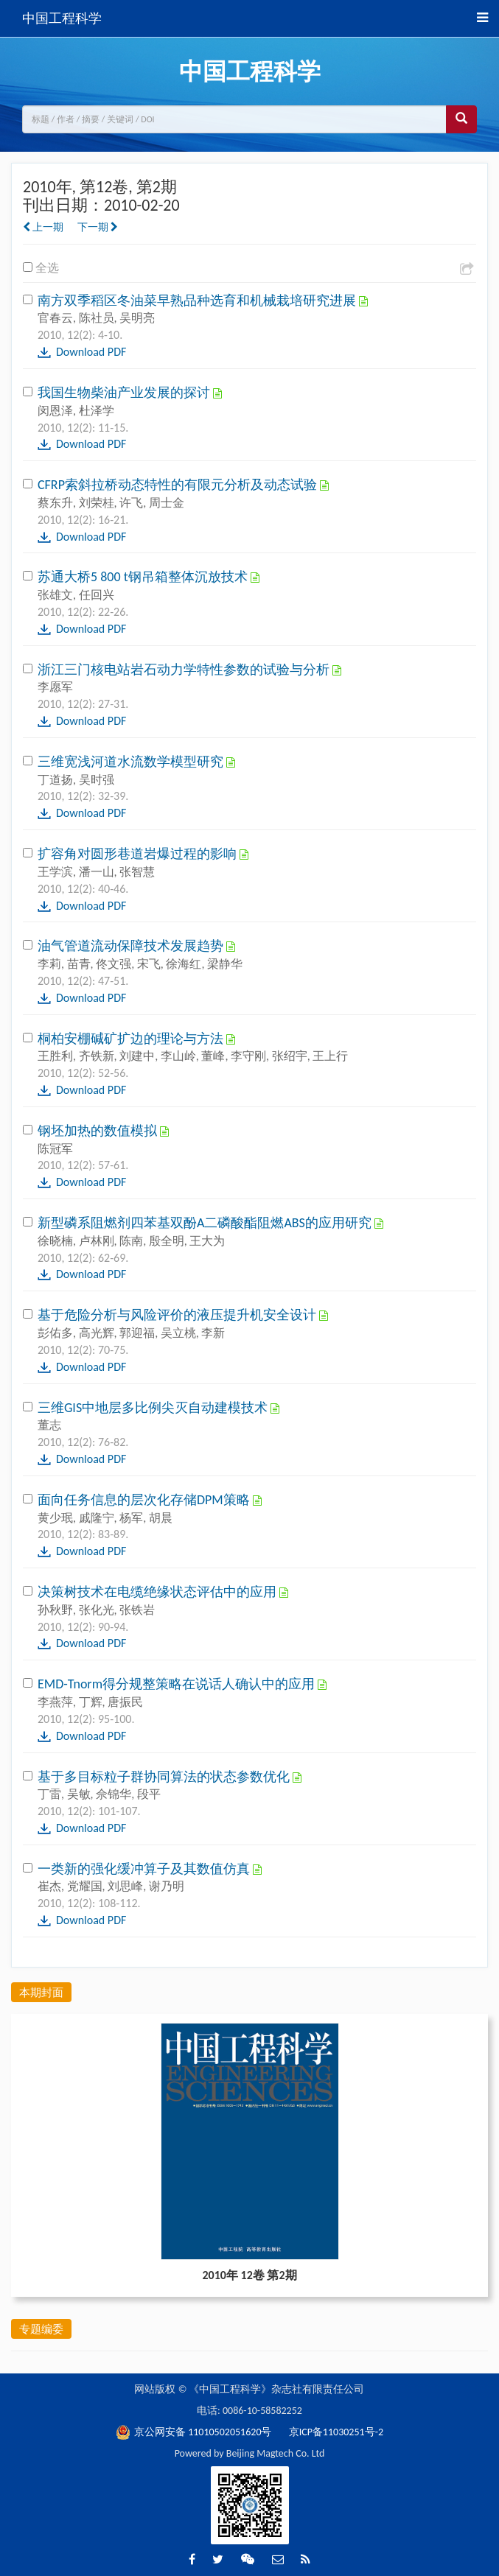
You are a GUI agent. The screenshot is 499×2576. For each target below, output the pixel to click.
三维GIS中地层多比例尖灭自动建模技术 (154, 1408)
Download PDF (91, 352)
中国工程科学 (62, 18)
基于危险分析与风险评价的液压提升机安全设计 (178, 1315)
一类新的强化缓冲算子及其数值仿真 (145, 1869)
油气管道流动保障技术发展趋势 (132, 946)
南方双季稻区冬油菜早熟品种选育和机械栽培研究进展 (198, 300)
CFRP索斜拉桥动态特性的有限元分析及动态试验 (179, 485)
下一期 (97, 227)
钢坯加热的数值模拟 (99, 1131)
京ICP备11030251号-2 (336, 2432)
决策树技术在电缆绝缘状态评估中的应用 (158, 1592)
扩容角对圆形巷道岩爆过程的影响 (139, 854)
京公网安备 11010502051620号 (195, 2432)
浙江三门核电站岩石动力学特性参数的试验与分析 (185, 669)
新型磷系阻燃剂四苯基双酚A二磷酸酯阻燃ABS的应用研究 (206, 1223)
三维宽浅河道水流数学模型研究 (132, 762)
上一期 (43, 227)
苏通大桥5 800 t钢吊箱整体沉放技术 (144, 577)
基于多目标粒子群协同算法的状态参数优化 (165, 1777)
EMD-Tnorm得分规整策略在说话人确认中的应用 (178, 1684)
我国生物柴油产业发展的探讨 (125, 393)
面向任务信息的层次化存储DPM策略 (145, 1500)
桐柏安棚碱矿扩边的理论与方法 (132, 1039)
